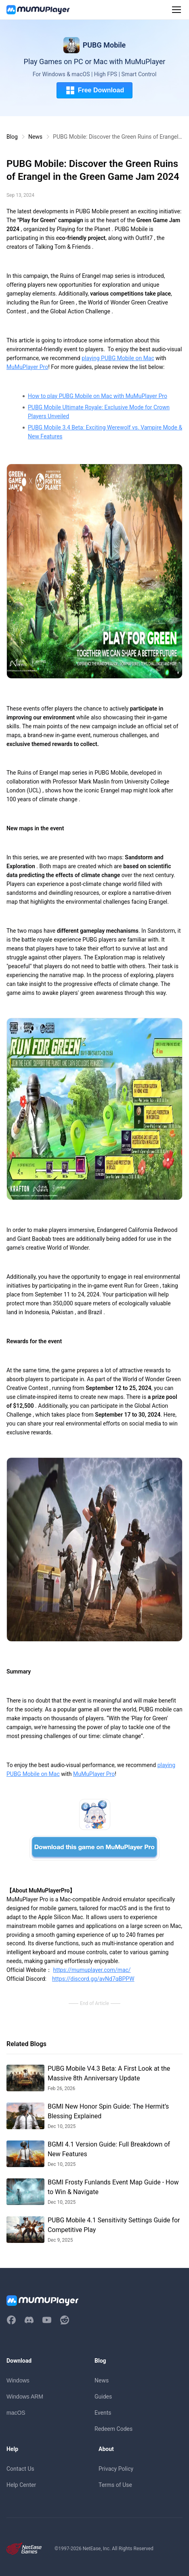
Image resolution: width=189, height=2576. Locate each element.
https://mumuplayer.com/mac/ (92, 1970)
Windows (17, 2380)
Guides (103, 2396)
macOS (15, 2412)
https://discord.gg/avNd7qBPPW (93, 1979)
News (35, 136)
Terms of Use (115, 2485)
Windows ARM (24, 2396)
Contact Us (20, 2469)
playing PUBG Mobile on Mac (118, 358)
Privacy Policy (116, 2469)
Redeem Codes (113, 2429)
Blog (12, 136)
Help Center (21, 2485)
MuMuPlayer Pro (27, 367)
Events (102, 2412)
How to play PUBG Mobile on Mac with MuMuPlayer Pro (97, 396)
